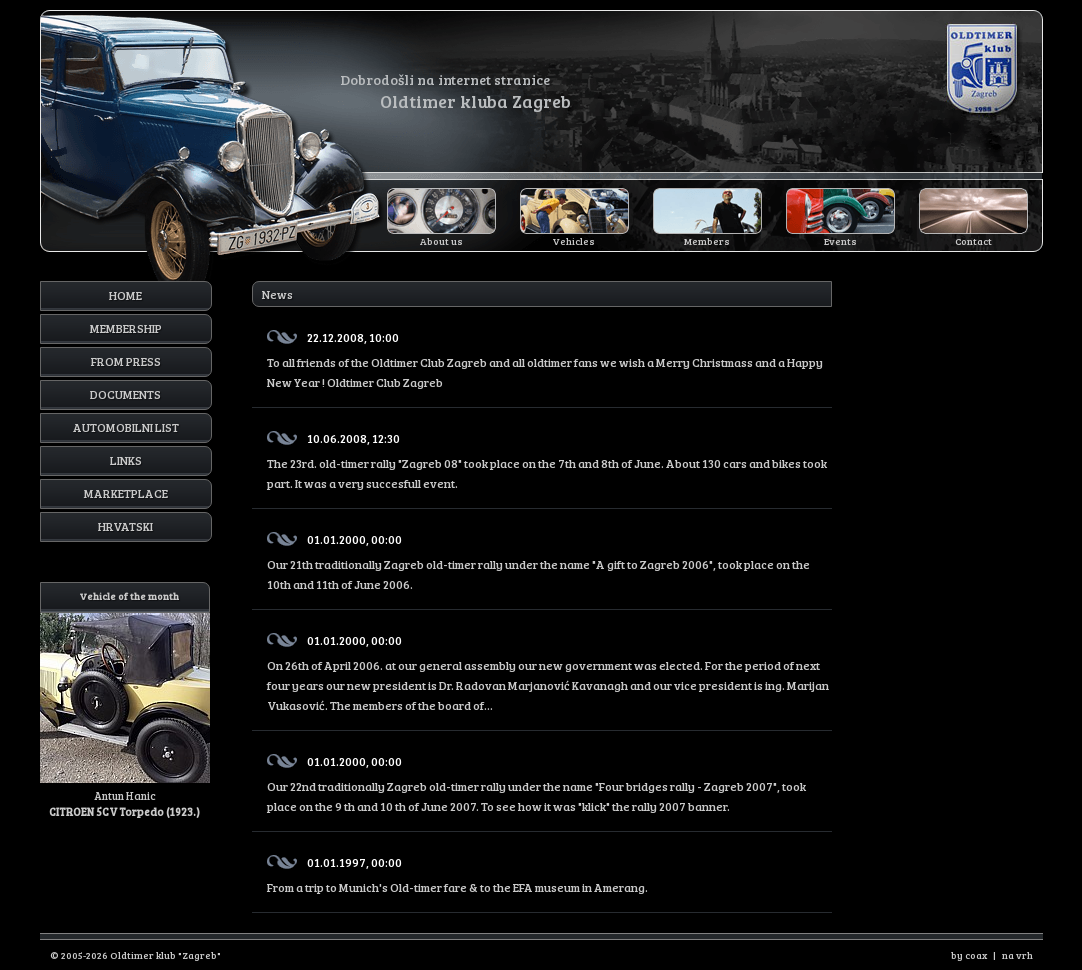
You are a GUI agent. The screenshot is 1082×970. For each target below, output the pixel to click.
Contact (973, 241)
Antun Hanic (125, 700)
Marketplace (126, 493)
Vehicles (574, 241)
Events (840, 241)
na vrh (1017, 955)
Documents (125, 394)
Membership (126, 328)
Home (125, 295)
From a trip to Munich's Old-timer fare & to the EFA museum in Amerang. (549, 871)
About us (441, 241)
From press (126, 361)
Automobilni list (126, 427)
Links (126, 460)
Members (707, 241)
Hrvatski (125, 526)
